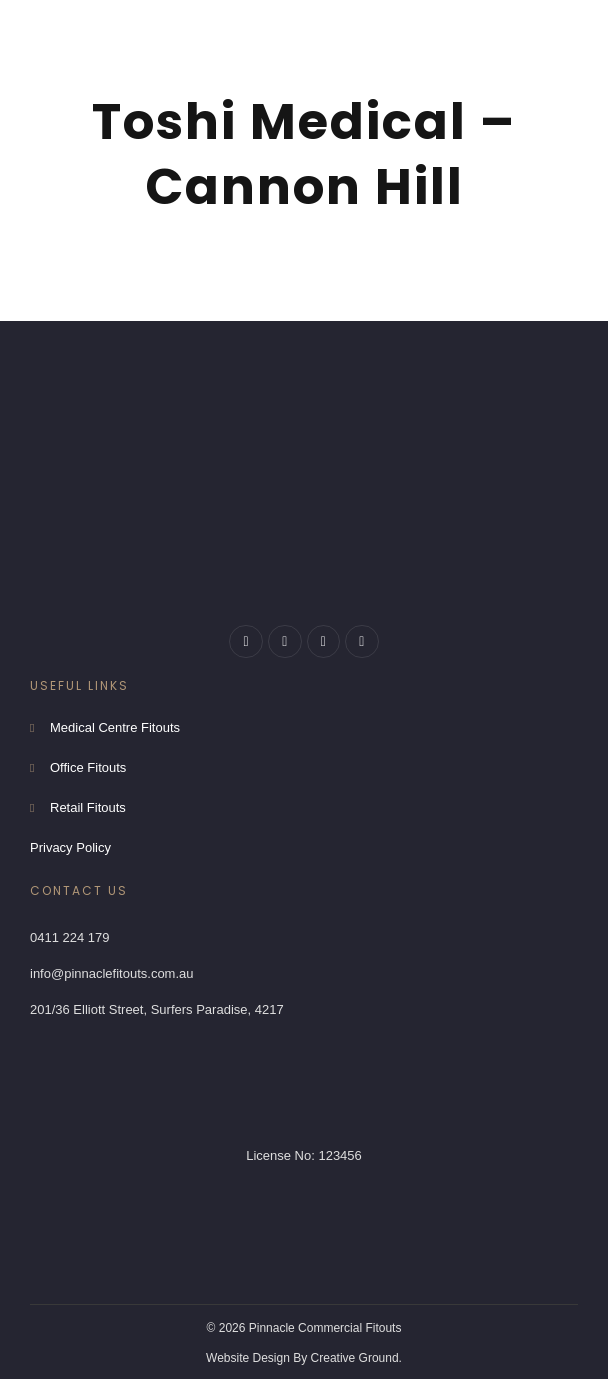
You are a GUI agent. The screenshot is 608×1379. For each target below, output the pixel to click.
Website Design (248, 1358)
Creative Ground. (356, 1358)
